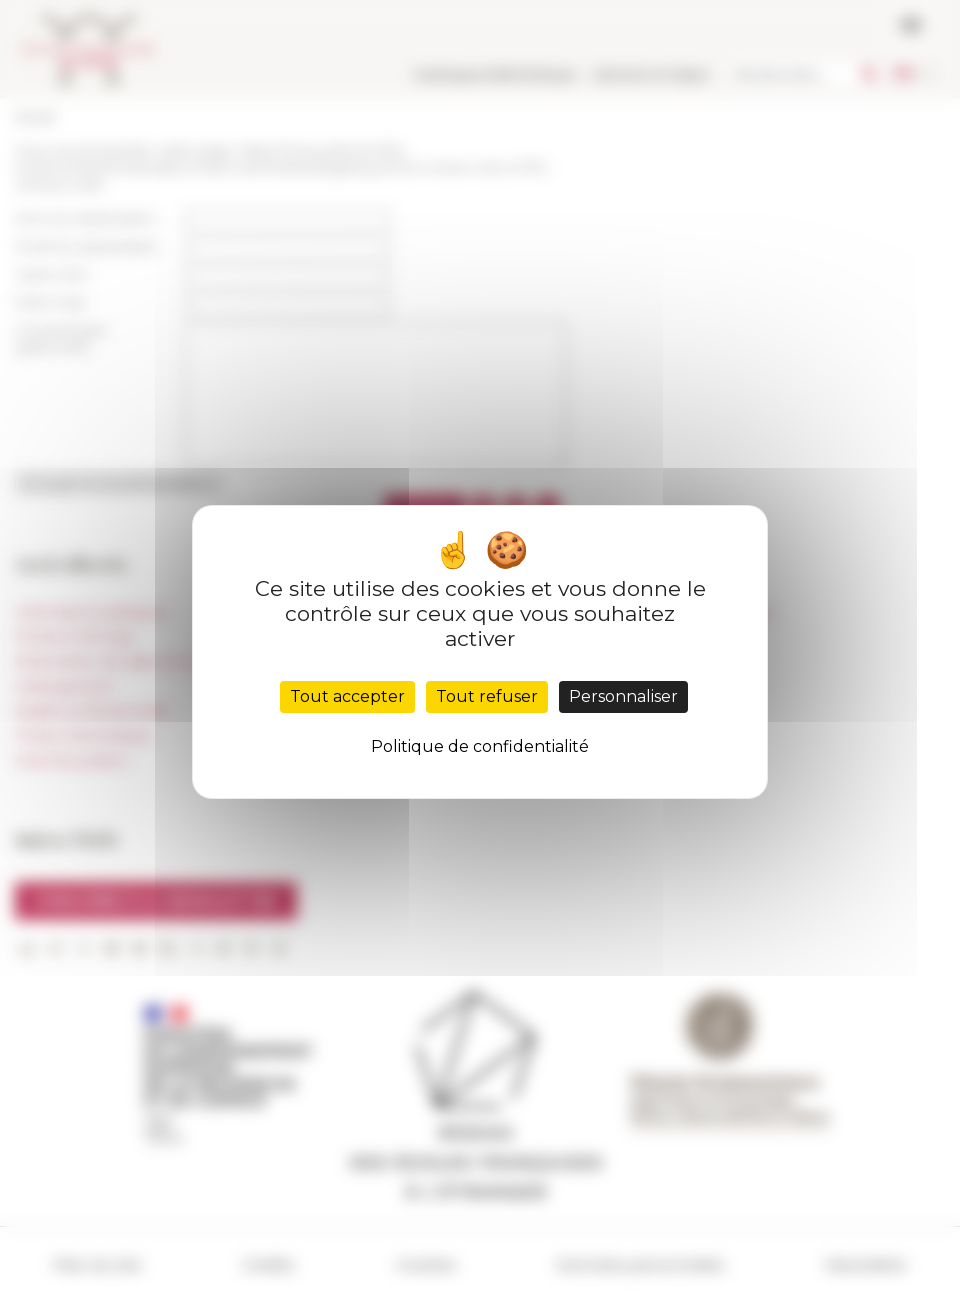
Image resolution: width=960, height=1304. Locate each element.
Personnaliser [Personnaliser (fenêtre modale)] (623, 696)
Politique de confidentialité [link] (480, 746)
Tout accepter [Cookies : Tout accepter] (347, 696)
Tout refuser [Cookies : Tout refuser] (487, 696)
